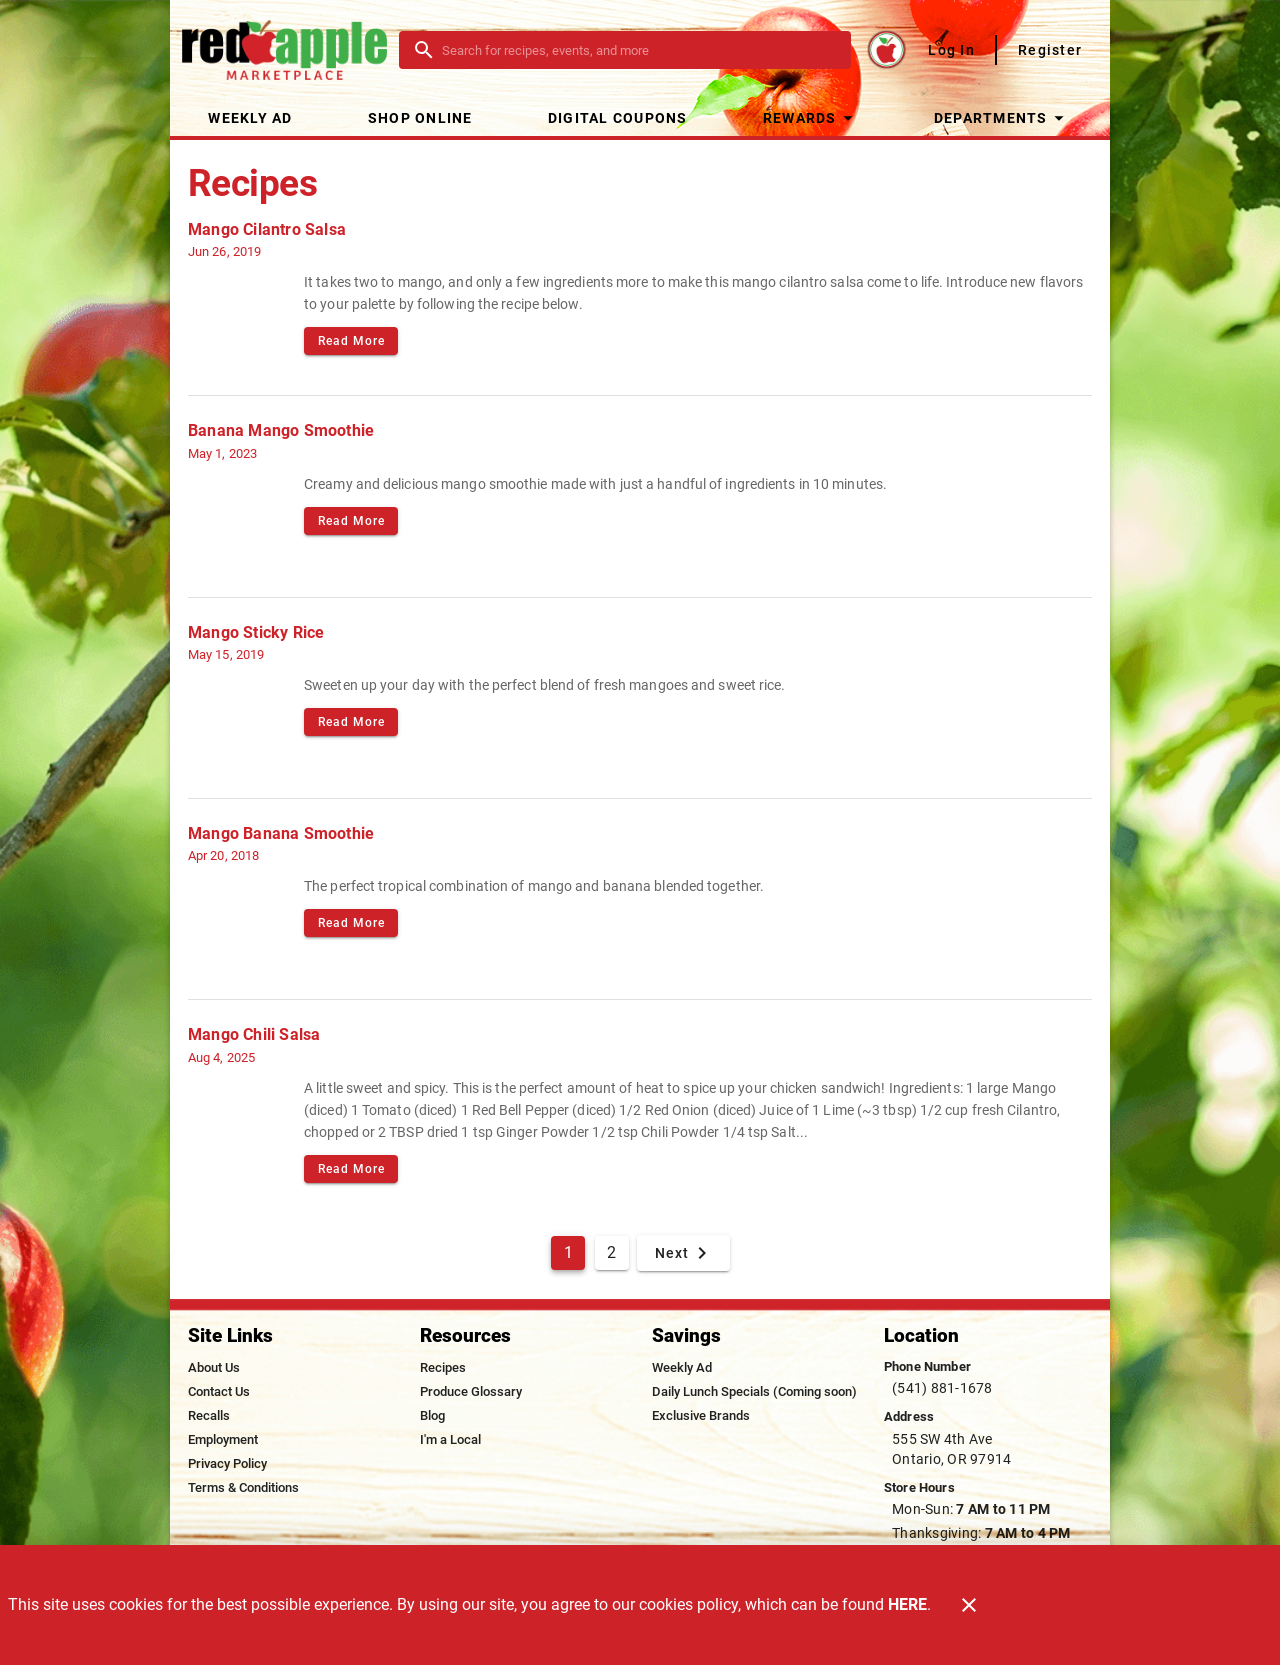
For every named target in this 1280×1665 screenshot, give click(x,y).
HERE (907, 1604)
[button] (810, 118)
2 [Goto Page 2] (611, 1252)
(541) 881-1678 (942, 1388)
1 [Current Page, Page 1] (568, 1252)
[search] (639, 50)
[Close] (969, 1605)
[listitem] (214, 1368)
